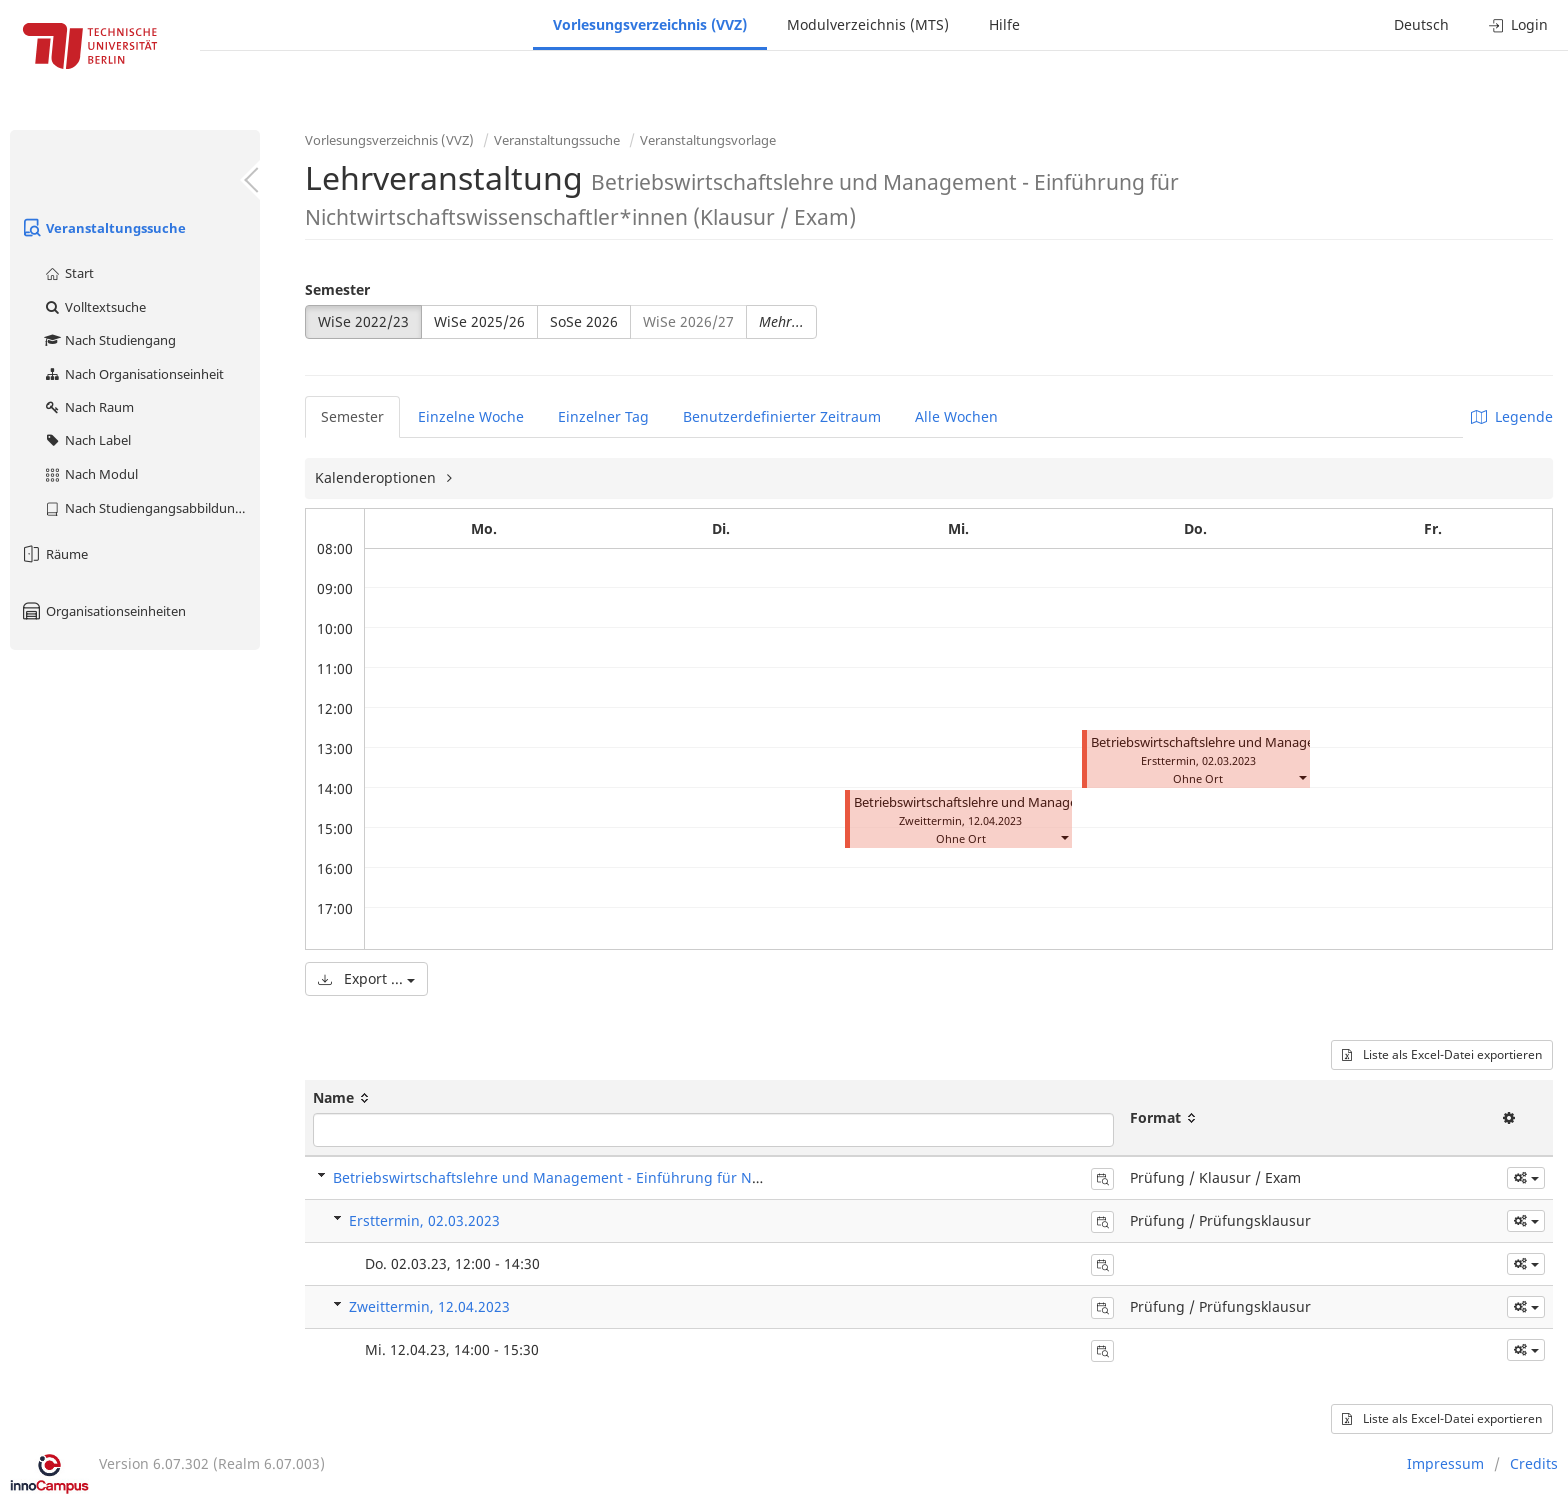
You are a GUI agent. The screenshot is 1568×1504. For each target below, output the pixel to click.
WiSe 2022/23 (363, 321)
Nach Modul (90, 474)
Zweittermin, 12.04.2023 (429, 1306)
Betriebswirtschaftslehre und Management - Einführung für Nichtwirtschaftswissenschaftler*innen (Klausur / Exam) (726, 1177)
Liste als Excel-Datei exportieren (1442, 1054)
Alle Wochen (956, 416)
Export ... (366, 978)
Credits (1534, 1463)
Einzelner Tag (603, 416)
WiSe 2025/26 (479, 321)
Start (68, 273)
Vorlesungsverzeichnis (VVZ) (650, 24)
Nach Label (87, 440)
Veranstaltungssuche (103, 228)
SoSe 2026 (584, 321)
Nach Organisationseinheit (133, 374)
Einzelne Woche (471, 416)
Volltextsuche (94, 307)
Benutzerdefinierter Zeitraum (782, 416)
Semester (337, 289)
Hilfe (1004, 24)
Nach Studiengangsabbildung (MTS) (151, 508)
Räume (54, 554)
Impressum (1445, 1463)
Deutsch (1421, 24)
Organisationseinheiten (103, 611)
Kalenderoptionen (377, 477)
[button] (1064, 836)
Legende (1512, 416)
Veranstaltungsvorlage (708, 140)
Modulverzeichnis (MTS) (868, 24)
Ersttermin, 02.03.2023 (424, 1220)
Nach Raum (88, 407)
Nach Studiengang (109, 340)
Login (1518, 24)
